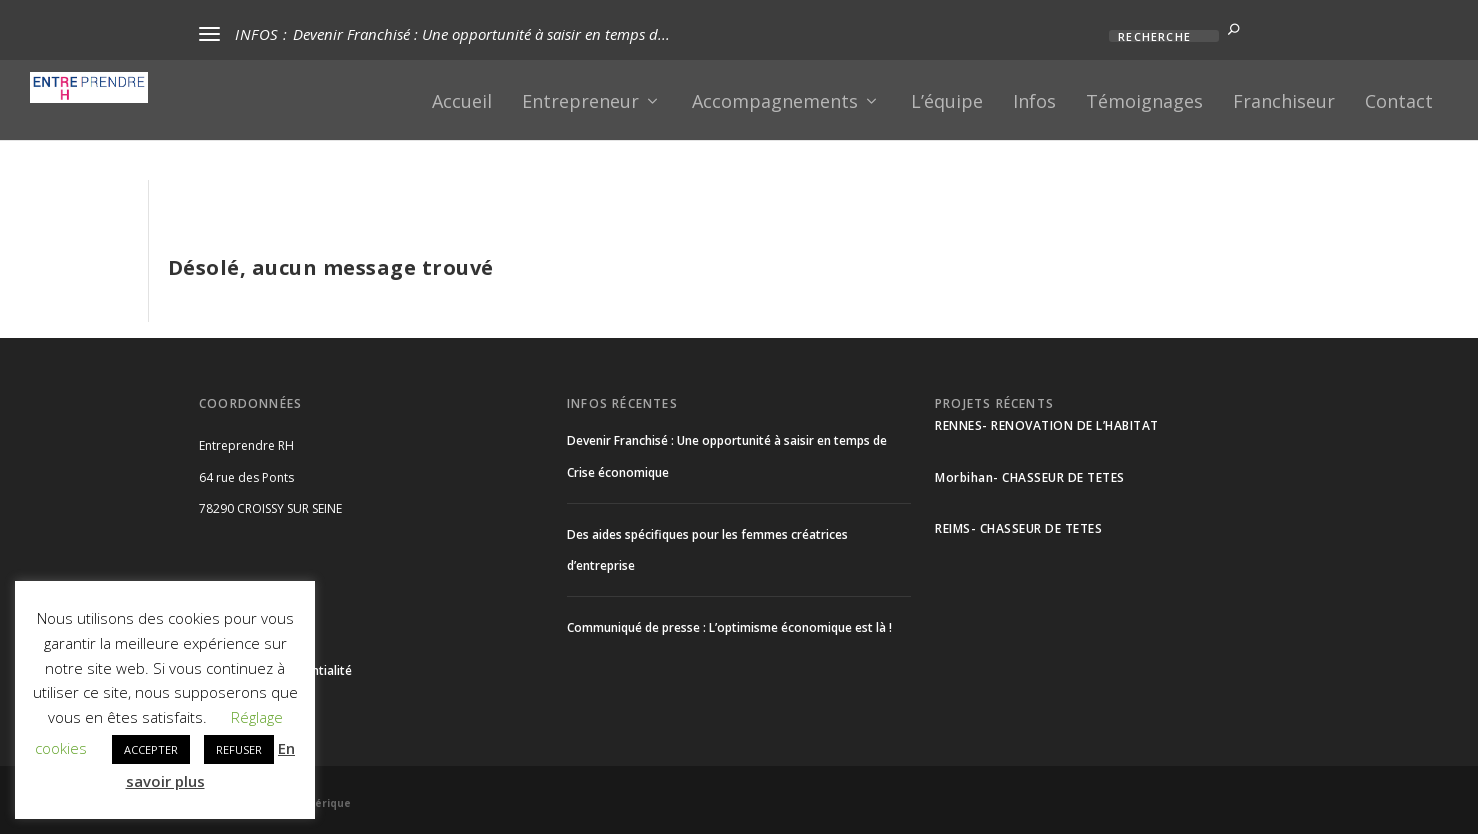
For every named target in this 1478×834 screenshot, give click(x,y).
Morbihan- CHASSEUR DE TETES (1030, 477)
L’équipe (947, 103)
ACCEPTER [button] (151, 749)
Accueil (462, 103)
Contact (1399, 103)
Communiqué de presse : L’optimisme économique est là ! (729, 627)
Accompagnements (775, 103)
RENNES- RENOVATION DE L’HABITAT (1047, 425)
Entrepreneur (580, 103)
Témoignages (1144, 103)
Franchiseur (1284, 103)
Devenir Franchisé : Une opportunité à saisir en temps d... (481, 34)
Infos (1034, 103)
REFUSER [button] (239, 749)
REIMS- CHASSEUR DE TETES (1018, 528)
